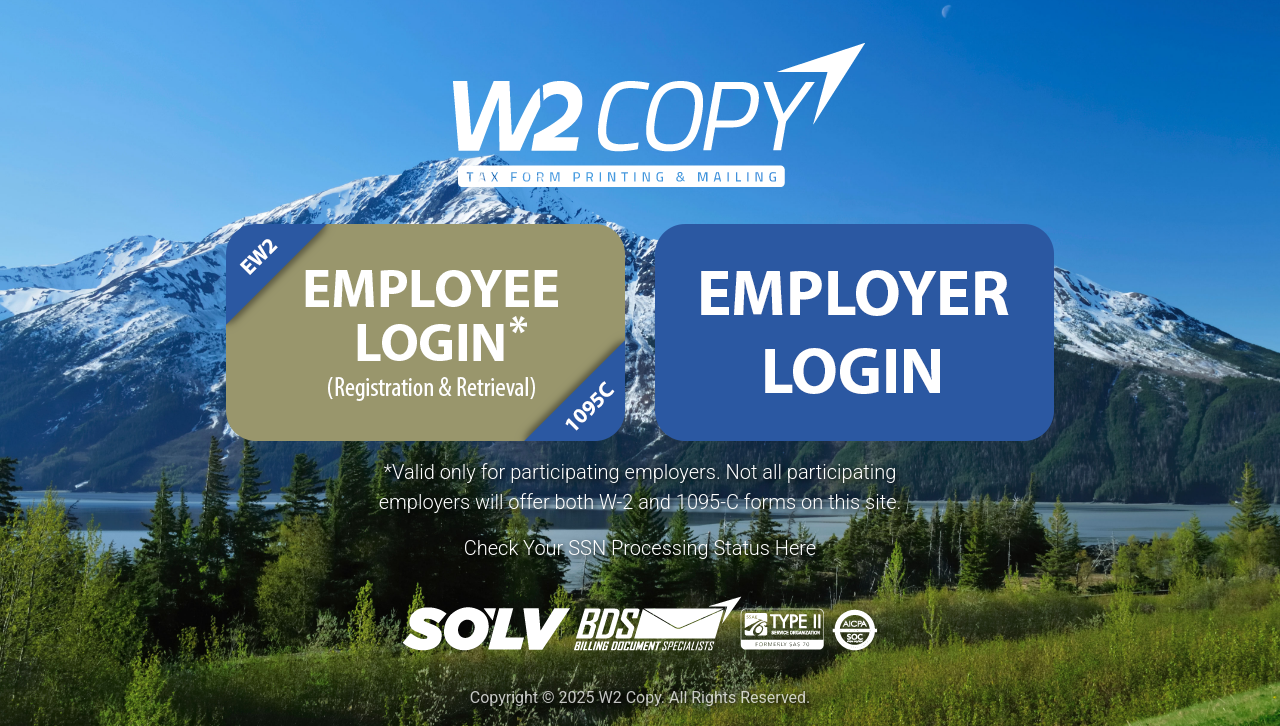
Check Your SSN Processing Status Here (640, 548)
